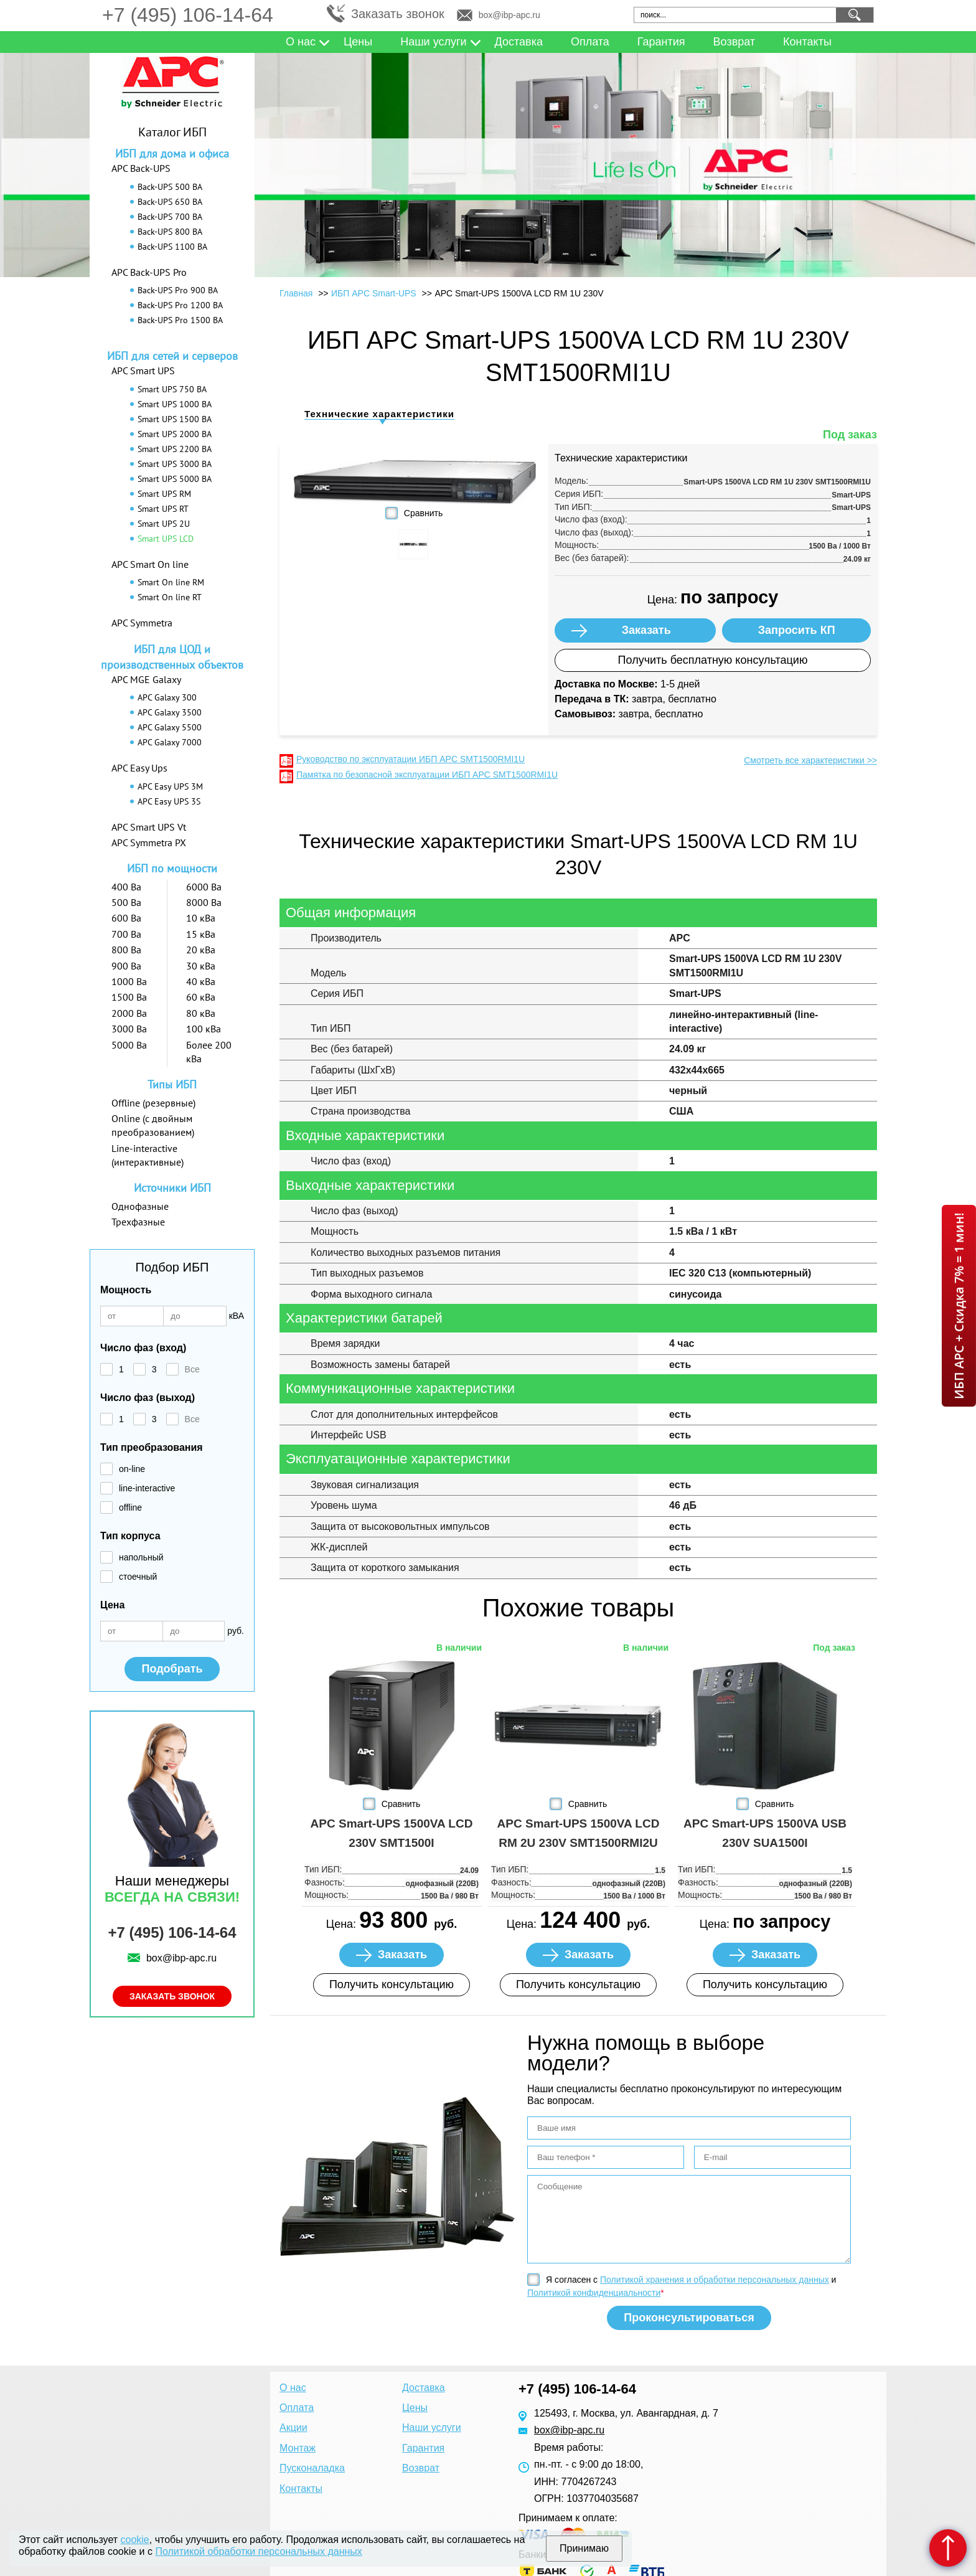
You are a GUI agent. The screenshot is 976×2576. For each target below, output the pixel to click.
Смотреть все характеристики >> (810, 760)
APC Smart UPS (143, 370)
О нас (301, 41)
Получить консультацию (391, 1984)
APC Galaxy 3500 (170, 712)
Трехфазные (138, 1221)
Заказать (646, 630)
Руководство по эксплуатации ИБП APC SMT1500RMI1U (410, 759)
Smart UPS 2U (164, 523)
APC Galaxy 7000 (170, 742)
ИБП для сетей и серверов (172, 356)
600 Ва (126, 918)
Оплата (590, 41)
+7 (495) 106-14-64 (187, 15)
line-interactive (147, 1488)
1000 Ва (129, 981)
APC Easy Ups (139, 768)
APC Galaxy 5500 (170, 727)
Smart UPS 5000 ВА (175, 478)
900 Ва (126, 966)
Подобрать (171, 1669)
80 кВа (200, 1013)
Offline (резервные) (153, 1103)
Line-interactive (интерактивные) (147, 1155)
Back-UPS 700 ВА (170, 216)
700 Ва (126, 934)
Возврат (734, 41)
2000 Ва (129, 1013)
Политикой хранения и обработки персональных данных (714, 2280)
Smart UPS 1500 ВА (175, 419)
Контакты (807, 41)
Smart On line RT (170, 597)
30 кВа (200, 966)
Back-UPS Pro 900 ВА (178, 290)
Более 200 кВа (209, 1052)
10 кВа (200, 918)
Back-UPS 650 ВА (170, 201)
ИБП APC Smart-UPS (373, 293)
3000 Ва (129, 1028)
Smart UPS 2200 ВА (175, 449)
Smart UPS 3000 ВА (175, 463)
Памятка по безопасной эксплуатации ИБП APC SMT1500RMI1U (427, 775)
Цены (358, 41)
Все (192, 1369)
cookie (135, 2539)
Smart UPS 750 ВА (172, 389)
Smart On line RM (171, 582)
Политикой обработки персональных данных (258, 2551)
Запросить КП (796, 630)
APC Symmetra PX (148, 842)
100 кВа (203, 1028)
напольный (141, 1557)
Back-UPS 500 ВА (170, 186)
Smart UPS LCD (166, 538)
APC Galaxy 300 (167, 697)
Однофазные (140, 1206)
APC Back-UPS (141, 168)
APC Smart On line (150, 564)
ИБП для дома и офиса (172, 153)
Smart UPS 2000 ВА (175, 434)
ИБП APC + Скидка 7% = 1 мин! (958, 1305)
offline (130, 1507)
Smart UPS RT (163, 508)
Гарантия (661, 41)
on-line (132, 1469)
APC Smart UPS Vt (148, 827)
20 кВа (200, 949)
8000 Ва (204, 902)
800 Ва (126, 949)
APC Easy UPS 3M (170, 786)
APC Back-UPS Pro (149, 272)
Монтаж (297, 2448)
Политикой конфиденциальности (593, 2293)
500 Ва (126, 902)
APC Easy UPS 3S (169, 801)
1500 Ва (129, 997)
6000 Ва (204, 886)
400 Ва (126, 886)
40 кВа (200, 981)
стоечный (138, 1577)
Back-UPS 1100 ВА (172, 246)
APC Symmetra (141, 622)
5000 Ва (129, 1045)
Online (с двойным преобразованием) (152, 1125)
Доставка (519, 41)
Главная (295, 293)
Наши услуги (433, 41)
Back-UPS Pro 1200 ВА (180, 305)
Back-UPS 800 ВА (170, 231)
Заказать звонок (397, 14)
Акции (293, 2427)
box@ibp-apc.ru (509, 15)
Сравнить (423, 513)
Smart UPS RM (164, 493)
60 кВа (200, 997)
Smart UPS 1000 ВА (175, 404)
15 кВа (200, 934)
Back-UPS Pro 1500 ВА (180, 320)
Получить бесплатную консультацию (713, 660)
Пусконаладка (312, 2468)
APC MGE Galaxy (146, 679)
